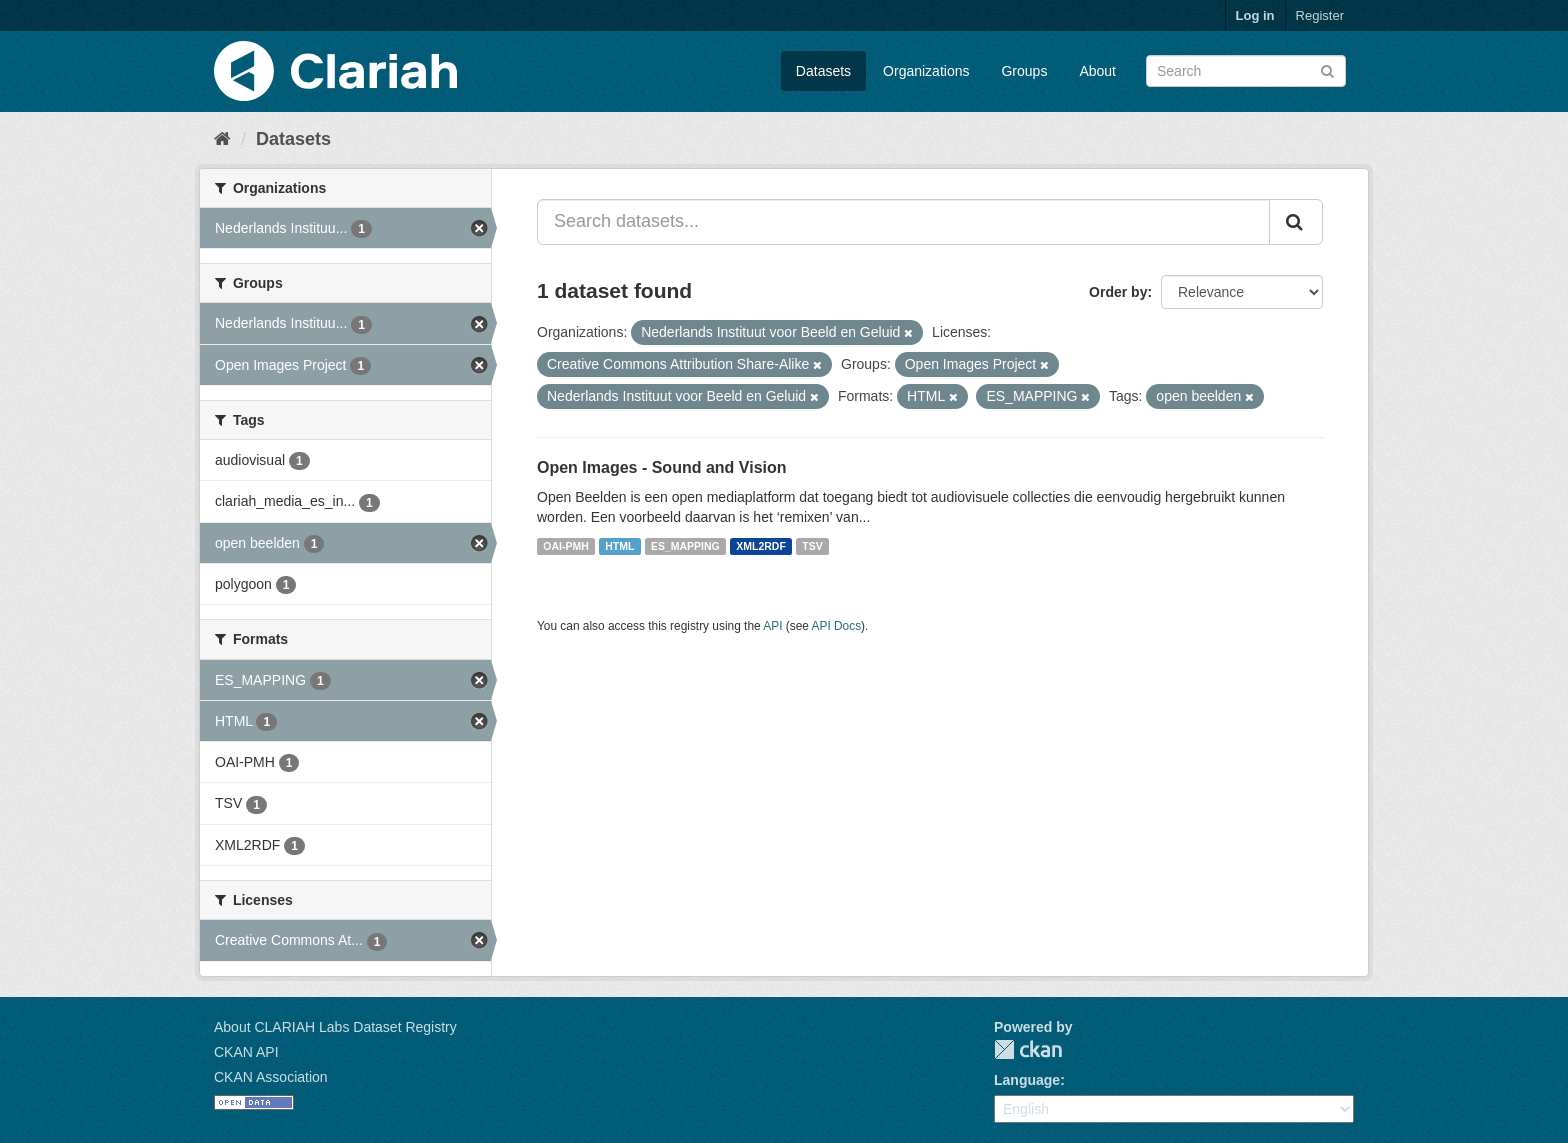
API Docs (837, 626)
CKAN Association (271, 1077)
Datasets (823, 71)
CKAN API (246, 1052)
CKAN (1028, 1049)
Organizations (926, 71)
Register (1320, 15)
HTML (619, 546)
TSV (812, 546)
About (1097, 71)
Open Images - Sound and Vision (662, 467)
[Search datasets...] (903, 222)
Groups (1024, 71)
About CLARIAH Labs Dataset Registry (335, 1027)
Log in (1255, 15)
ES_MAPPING (685, 546)
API (772, 626)
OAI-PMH (566, 546)
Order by (1118, 292)
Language (1027, 1080)
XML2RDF (761, 546)
